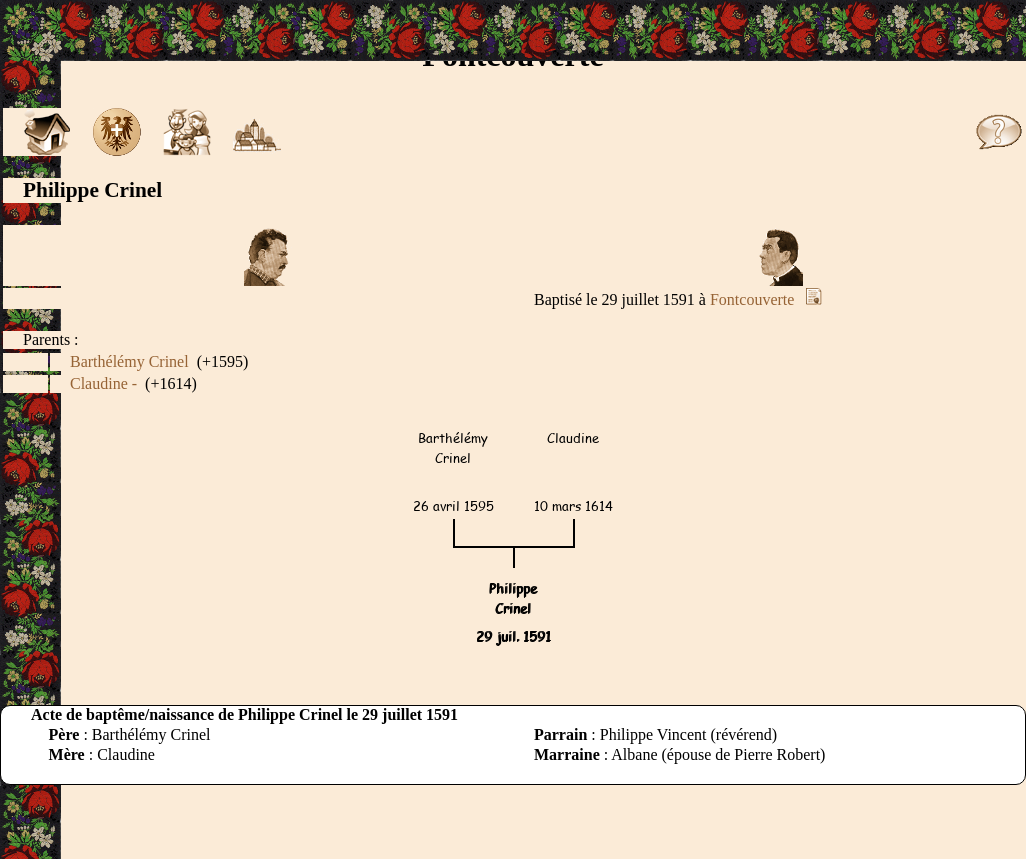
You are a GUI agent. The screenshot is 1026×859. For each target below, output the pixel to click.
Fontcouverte (752, 299)
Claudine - (103, 383)
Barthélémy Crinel (129, 361)
